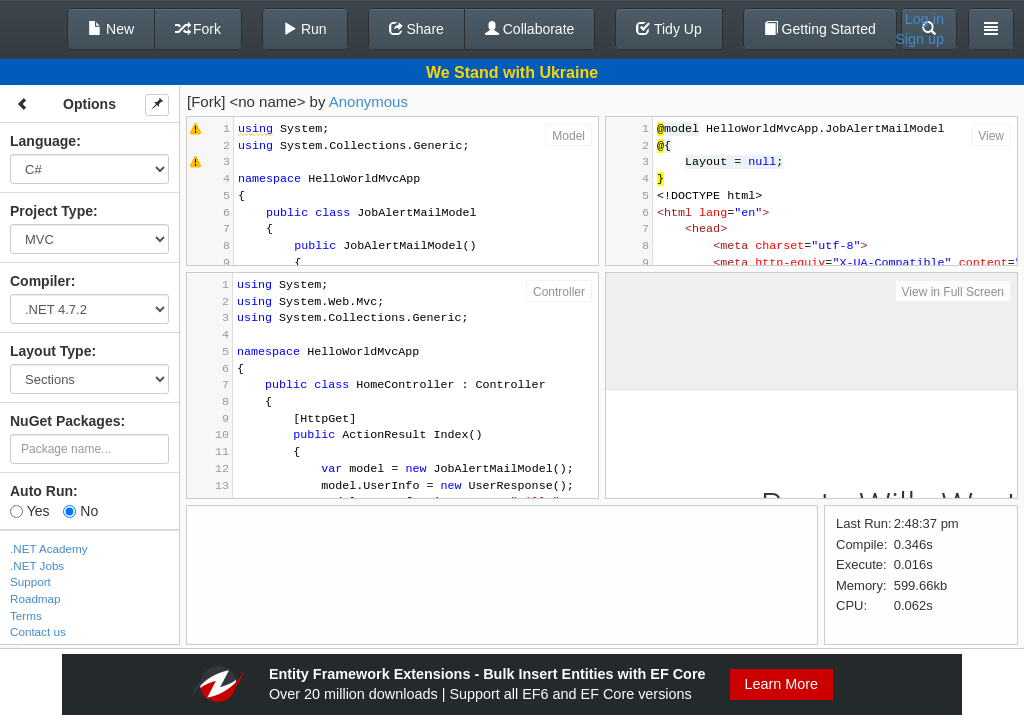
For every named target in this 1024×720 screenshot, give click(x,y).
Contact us (38, 631)
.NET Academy (49, 548)
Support (30, 581)
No (80, 511)
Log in (924, 19)
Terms (26, 615)
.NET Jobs (37, 565)
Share (416, 29)
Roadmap (35, 598)
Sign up (919, 39)
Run (305, 29)
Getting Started (820, 29)
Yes (29, 511)
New (111, 29)
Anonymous (368, 101)
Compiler (40, 281)
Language (43, 141)
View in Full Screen (953, 292)
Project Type (51, 211)
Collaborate (530, 29)
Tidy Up (668, 29)
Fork (198, 29)
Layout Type (50, 351)
